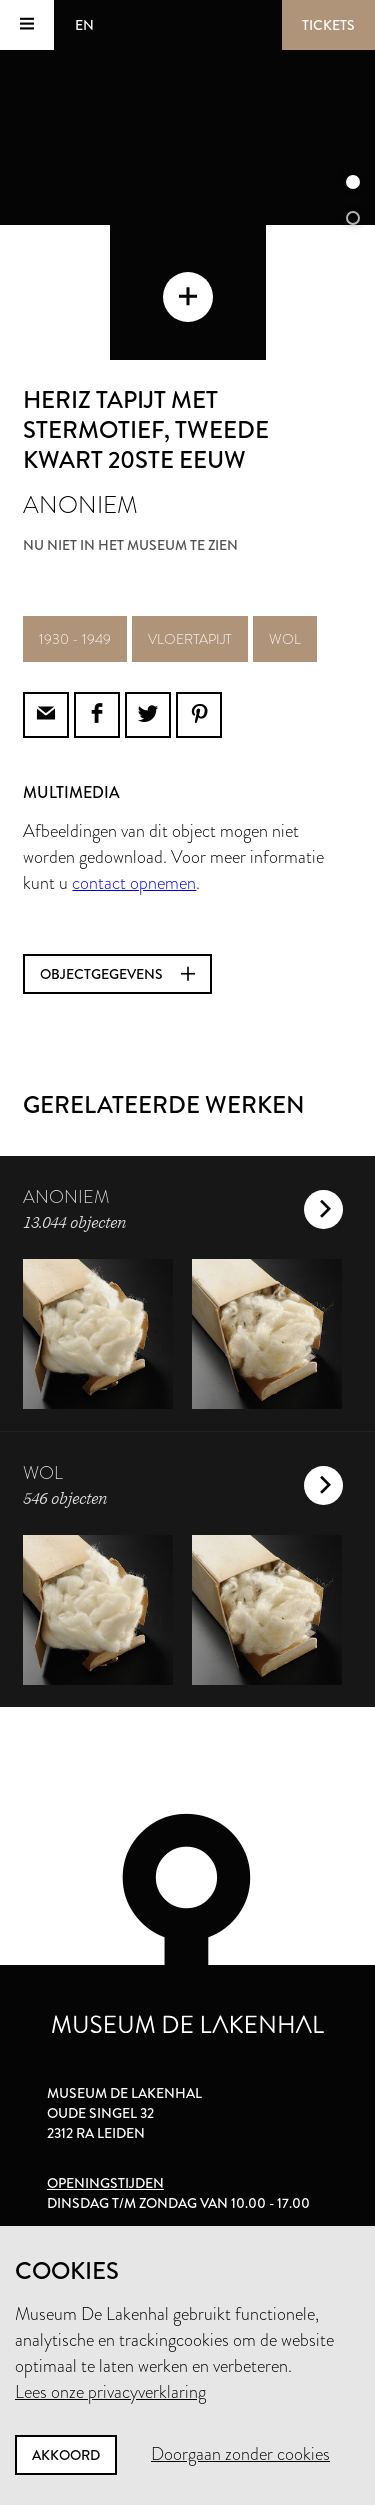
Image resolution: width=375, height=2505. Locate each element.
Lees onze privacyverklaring (110, 2392)
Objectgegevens (117, 974)
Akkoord (66, 2455)
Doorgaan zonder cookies (240, 2454)
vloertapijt (190, 639)
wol (285, 639)
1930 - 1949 (75, 639)
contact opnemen (134, 883)
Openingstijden (105, 2183)
